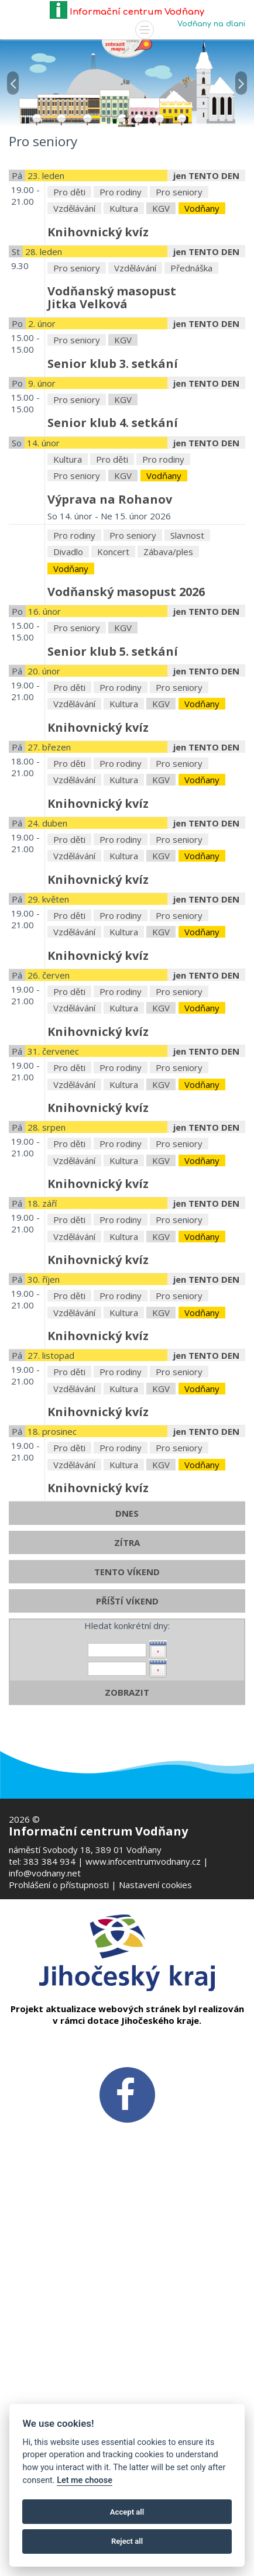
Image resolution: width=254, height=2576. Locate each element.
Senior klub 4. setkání (112, 573)
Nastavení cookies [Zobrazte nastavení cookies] (155, 1884)
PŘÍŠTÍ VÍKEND (127, 1751)
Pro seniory (179, 342)
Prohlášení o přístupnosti (59, 1884)
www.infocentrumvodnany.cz (143, 1861)
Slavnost (187, 685)
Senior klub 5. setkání (112, 802)
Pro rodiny (120, 342)
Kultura (123, 358)
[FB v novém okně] (126, 2093)
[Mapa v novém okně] (127, 47)
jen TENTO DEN (206, 326)
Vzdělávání (74, 358)
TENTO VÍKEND (127, 1722)
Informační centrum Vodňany (127, 12)
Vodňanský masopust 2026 (126, 742)
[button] (12, 75)
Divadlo (68, 702)
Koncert (113, 702)
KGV (161, 358)
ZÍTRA (127, 1693)
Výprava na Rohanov (109, 649)
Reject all (127, 2541)
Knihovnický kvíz (98, 382)
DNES (127, 1663)
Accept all (127, 2512)
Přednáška (191, 418)
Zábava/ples (168, 702)
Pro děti (69, 342)
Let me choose (84, 2480)
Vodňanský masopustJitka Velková (111, 447)
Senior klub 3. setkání (112, 514)
